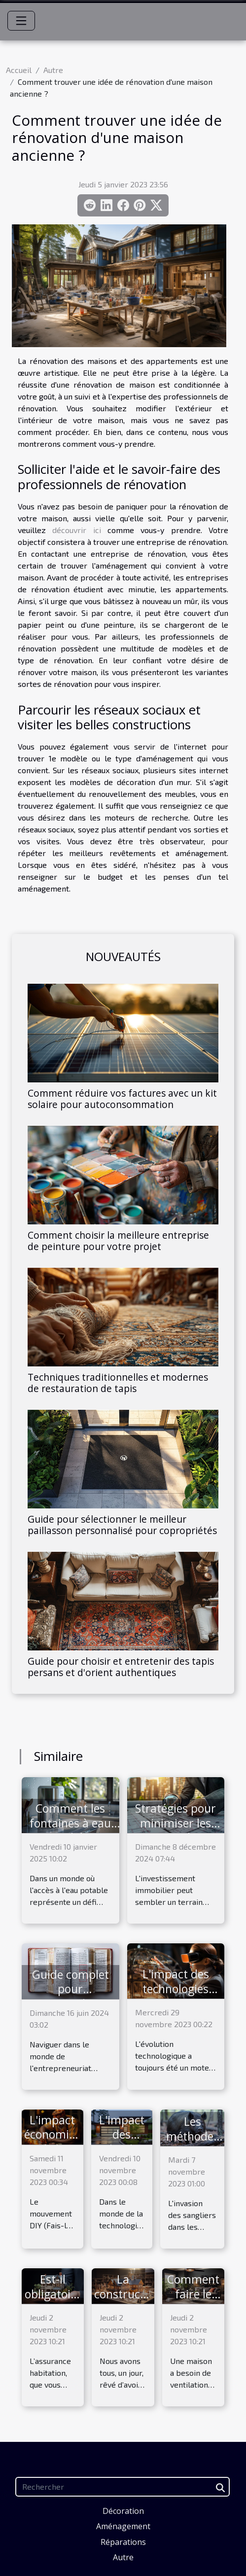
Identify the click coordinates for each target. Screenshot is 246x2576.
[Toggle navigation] (21, 21)
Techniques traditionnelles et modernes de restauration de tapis (118, 1382)
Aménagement (123, 2526)
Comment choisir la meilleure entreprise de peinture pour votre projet (118, 1240)
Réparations (123, 2542)
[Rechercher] (122, 2487)
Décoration (123, 2510)
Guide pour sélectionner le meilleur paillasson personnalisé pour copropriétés (122, 1524)
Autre (53, 69)
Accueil (19, 69)
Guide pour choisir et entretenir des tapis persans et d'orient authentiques (121, 1666)
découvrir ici (76, 530)
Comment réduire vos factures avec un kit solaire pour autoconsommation (122, 1098)
